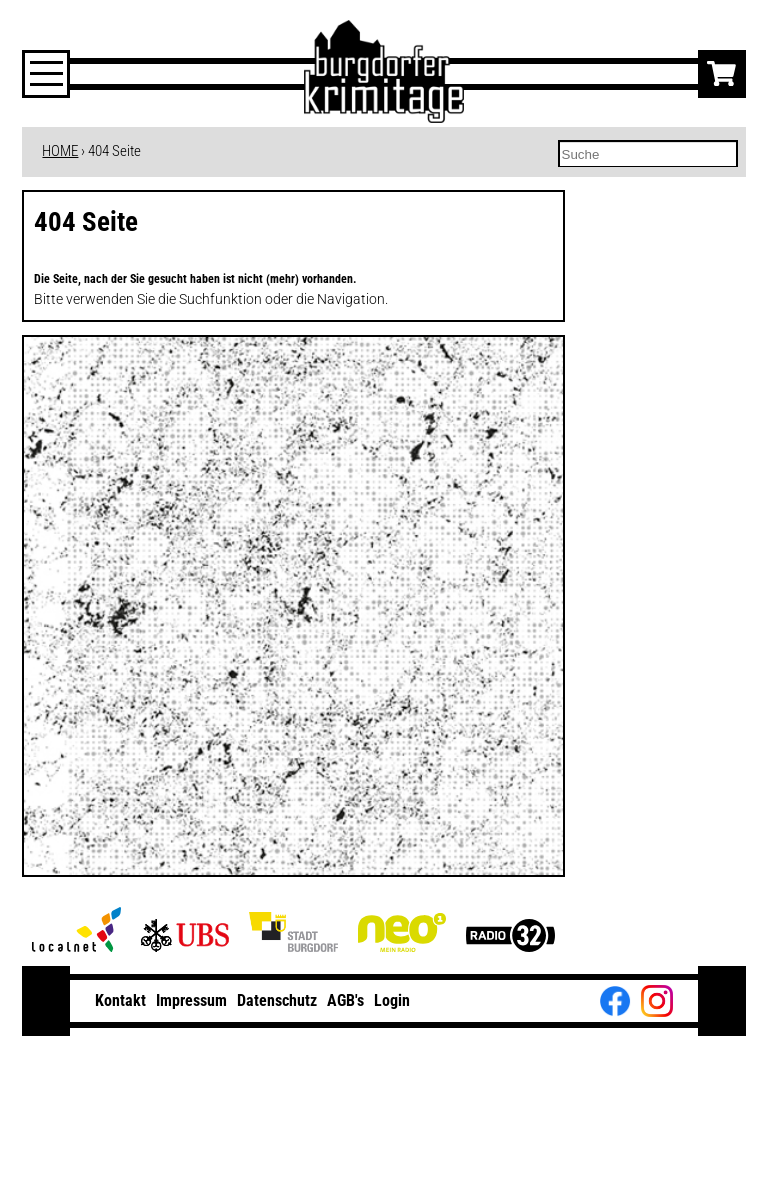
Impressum (191, 1000)
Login (392, 1000)
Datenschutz (277, 1000)
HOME (60, 151)
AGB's (345, 1000)
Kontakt (120, 1000)
